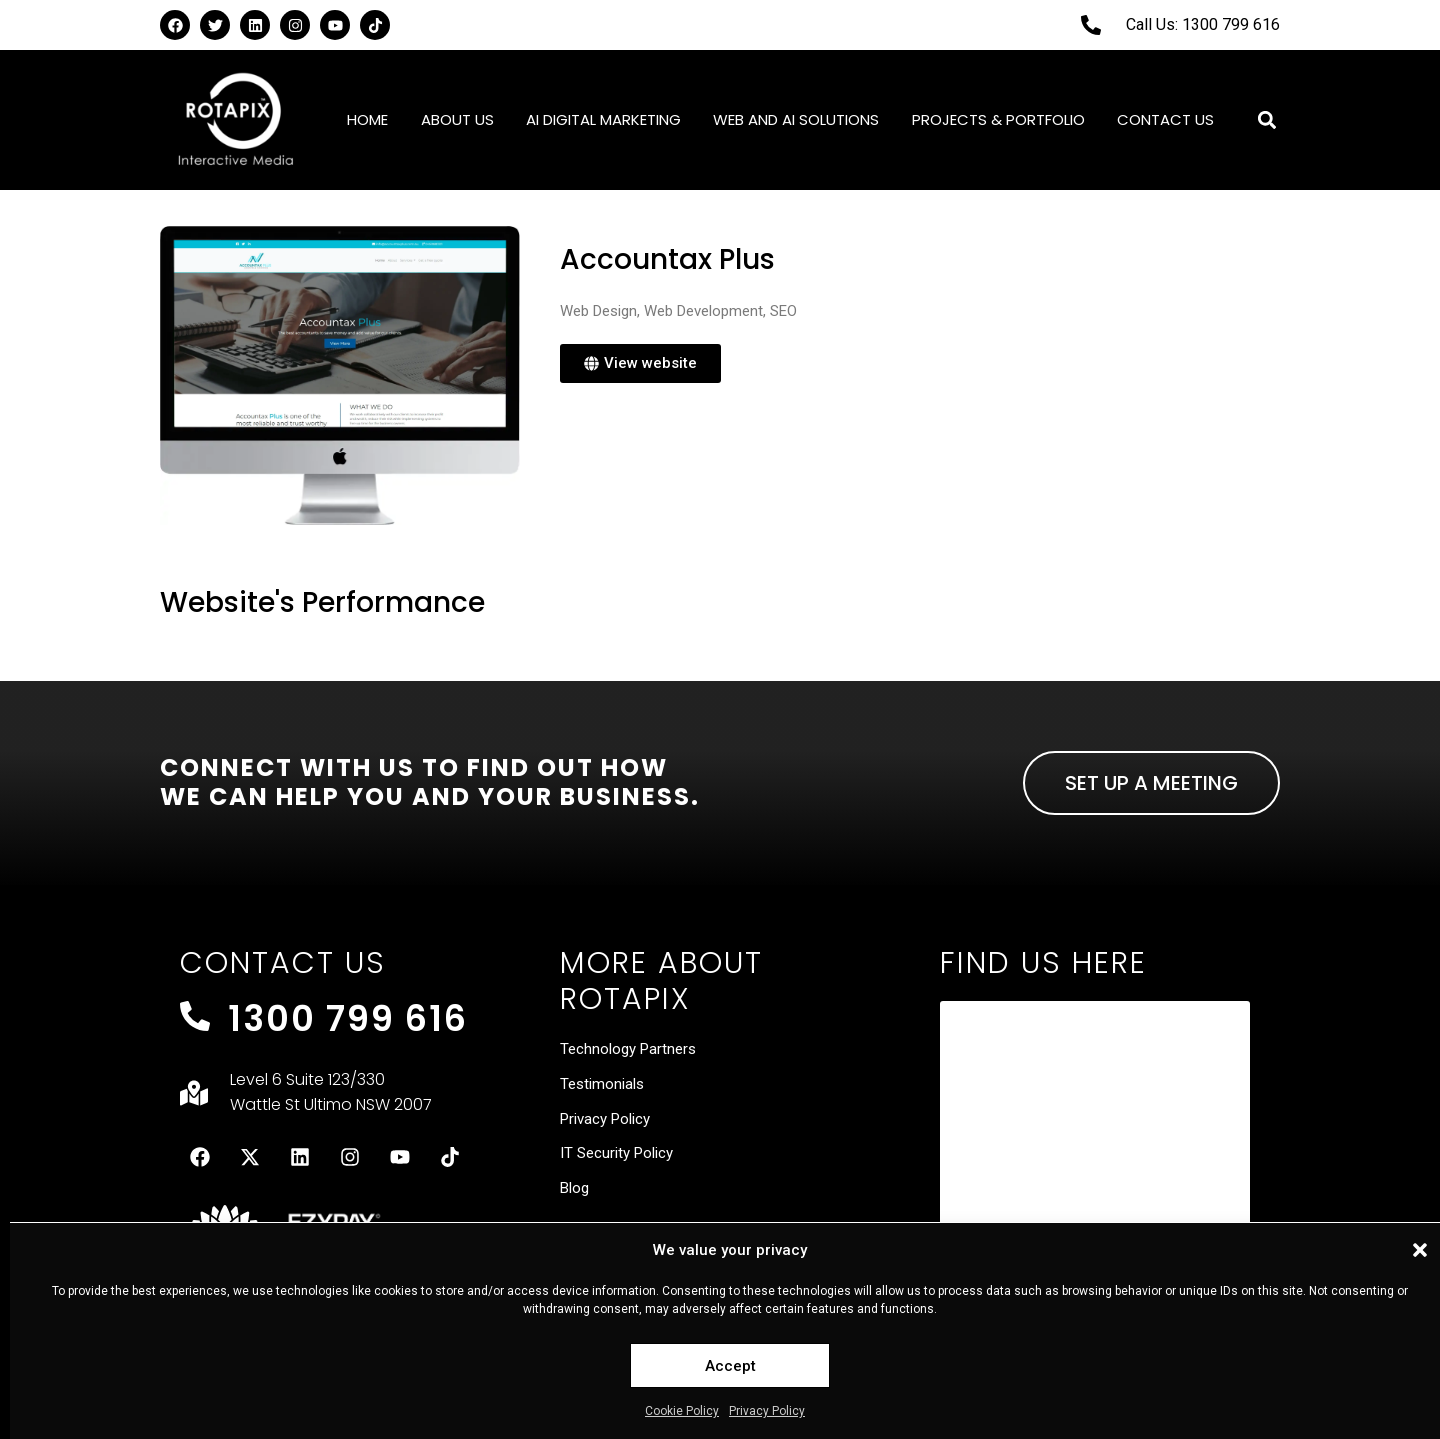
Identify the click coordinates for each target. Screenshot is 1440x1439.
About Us (457, 119)
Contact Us (1165, 119)
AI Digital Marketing (603, 119)
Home (367, 119)
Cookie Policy (682, 1411)
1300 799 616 (348, 1018)
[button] (1420, 1250)
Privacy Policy (767, 1411)
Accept (730, 1366)
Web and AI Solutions (796, 119)
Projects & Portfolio (998, 119)
